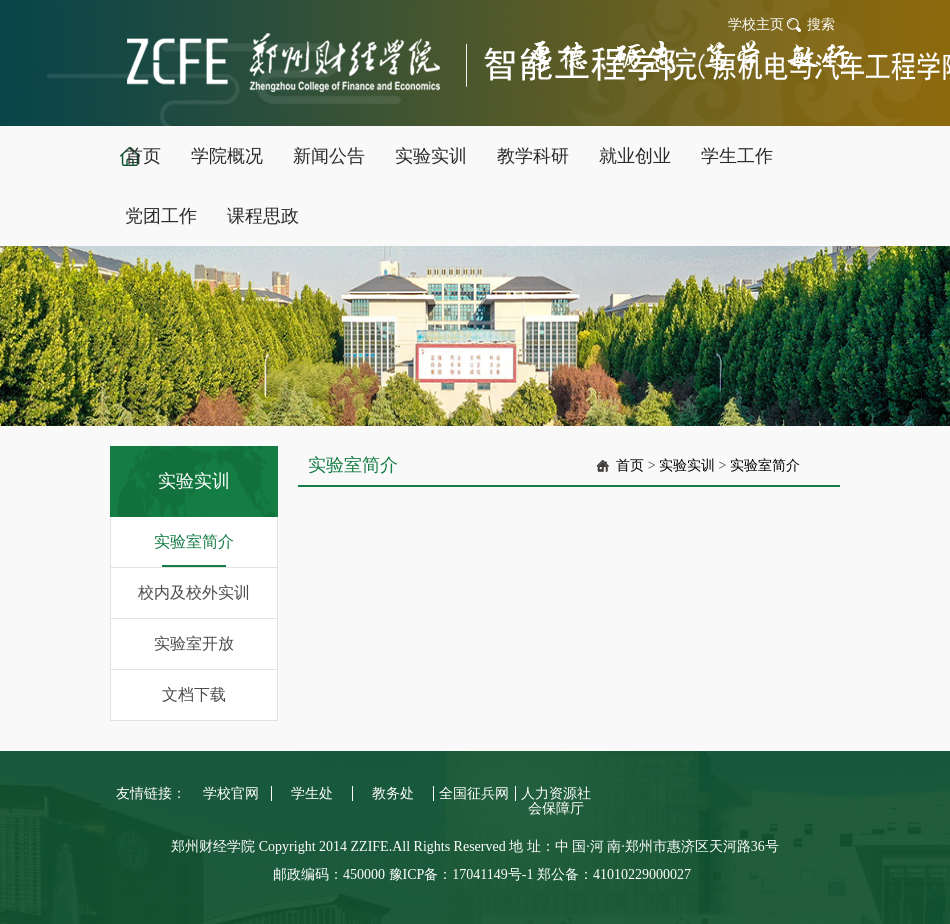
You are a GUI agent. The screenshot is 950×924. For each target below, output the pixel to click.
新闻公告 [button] (329, 156)
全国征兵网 (474, 793)
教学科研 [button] (533, 156)
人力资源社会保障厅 (556, 801)
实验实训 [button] (431, 156)
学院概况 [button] (227, 156)
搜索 (821, 24)
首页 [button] (143, 156)
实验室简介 (194, 541)
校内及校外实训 (194, 592)
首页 (630, 465)
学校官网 (231, 793)
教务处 (393, 793)
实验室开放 (194, 643)
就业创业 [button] (635, 156)
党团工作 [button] (161, 216)
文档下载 (194, 694)
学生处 (312, 793)
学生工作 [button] (737, 156)
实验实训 (687, 465)
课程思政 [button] (263, 216)
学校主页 (756, 24)
